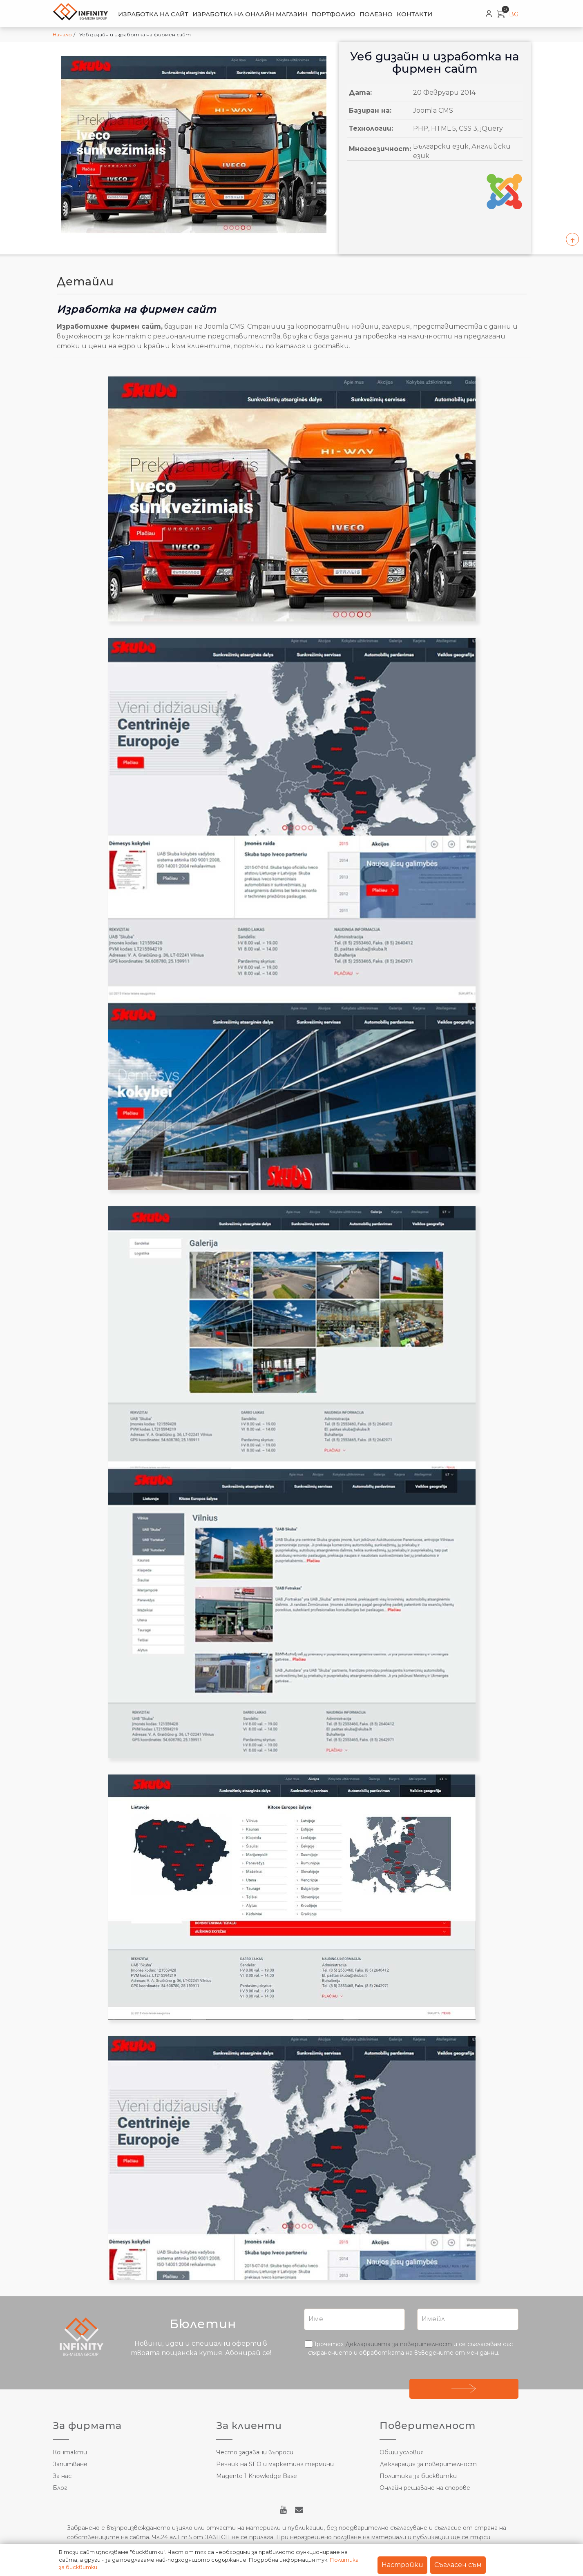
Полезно (376, 14)
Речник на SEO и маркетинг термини (275, 2464)
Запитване (70, 2464)
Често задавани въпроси (254, 2452)
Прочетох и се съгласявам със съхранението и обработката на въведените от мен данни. (410, 2348)
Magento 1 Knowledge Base (256, 2476)
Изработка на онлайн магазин (249, 14)
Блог (60, 2487)
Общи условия (402, 2452)
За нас (62, 2476)
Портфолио (333, 14)
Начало (62, 34)
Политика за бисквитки (418, 2476)
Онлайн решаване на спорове (425, 2487)
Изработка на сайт (153, 14)
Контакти (414, 14)
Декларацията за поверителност (398, 2344)
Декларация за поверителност (428, 2464)
